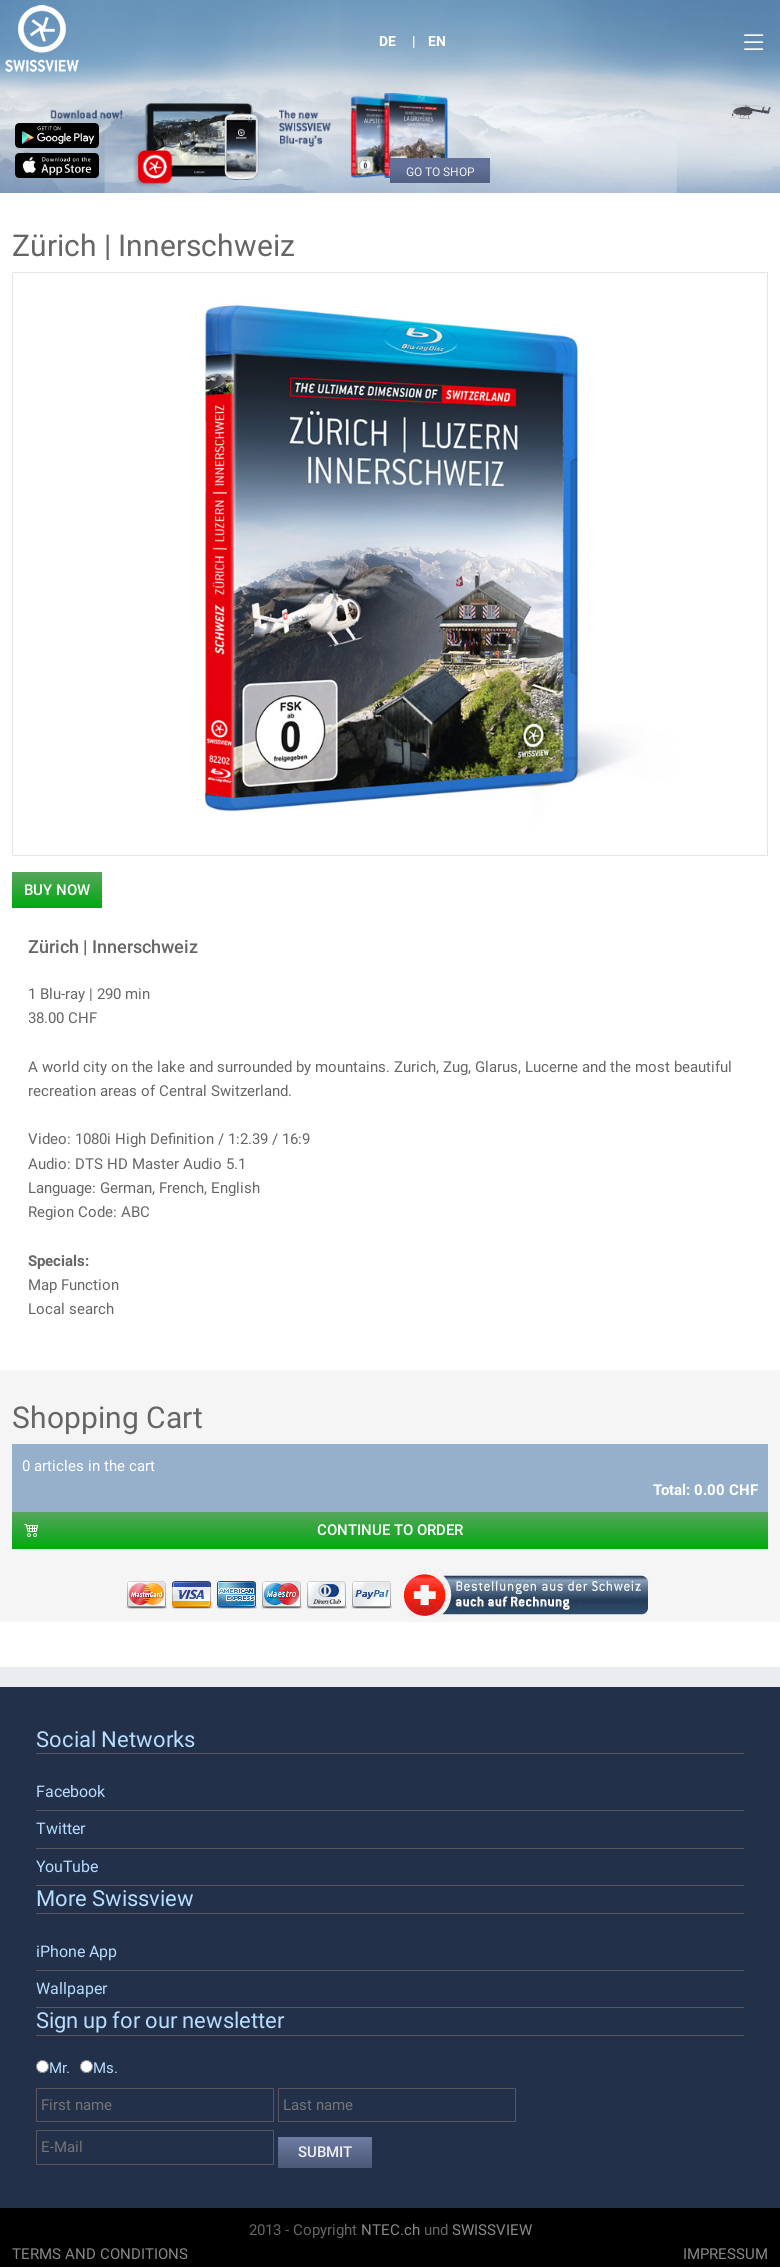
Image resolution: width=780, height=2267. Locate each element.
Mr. (59, 2068)
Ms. (105, 2068)
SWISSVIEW (492, 2230)
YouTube (67, 1866)
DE (387, 41)
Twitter (60, 1828)
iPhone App (76, 1951)
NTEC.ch (390, 2230)
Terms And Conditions (100, 2254)
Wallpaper (71, 1988)
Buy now (57, 890)
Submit (325, 2152)
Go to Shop (440, 172)
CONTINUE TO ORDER (243, 1530)
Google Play (65, 135)
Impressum (725, 2254)
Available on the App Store (65, 165)
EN (437, 41)
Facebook (70, 1791)
